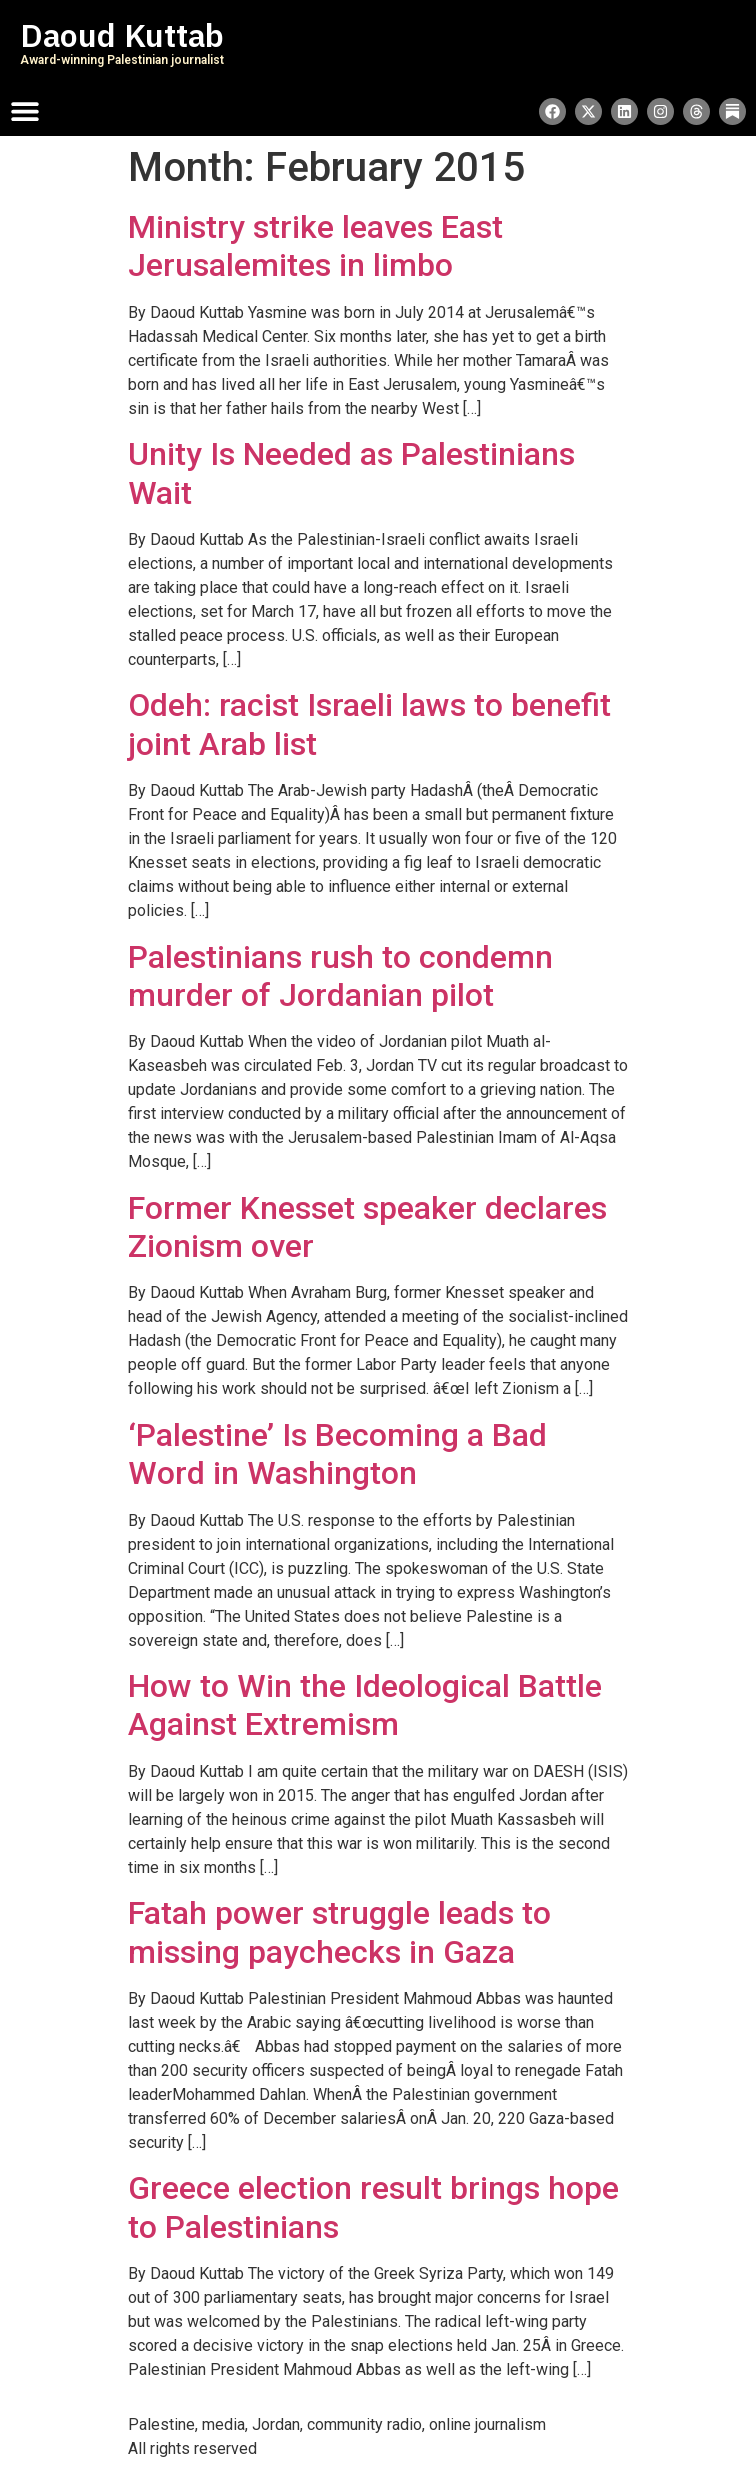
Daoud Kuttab (122, 36)
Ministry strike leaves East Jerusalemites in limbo (315, 246)
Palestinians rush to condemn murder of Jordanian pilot (340, 976)
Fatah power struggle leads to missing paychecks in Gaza (339, 1932)
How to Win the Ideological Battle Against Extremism (365, 1705)
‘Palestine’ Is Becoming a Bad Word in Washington (337, 1454)
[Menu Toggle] (25, 111)
